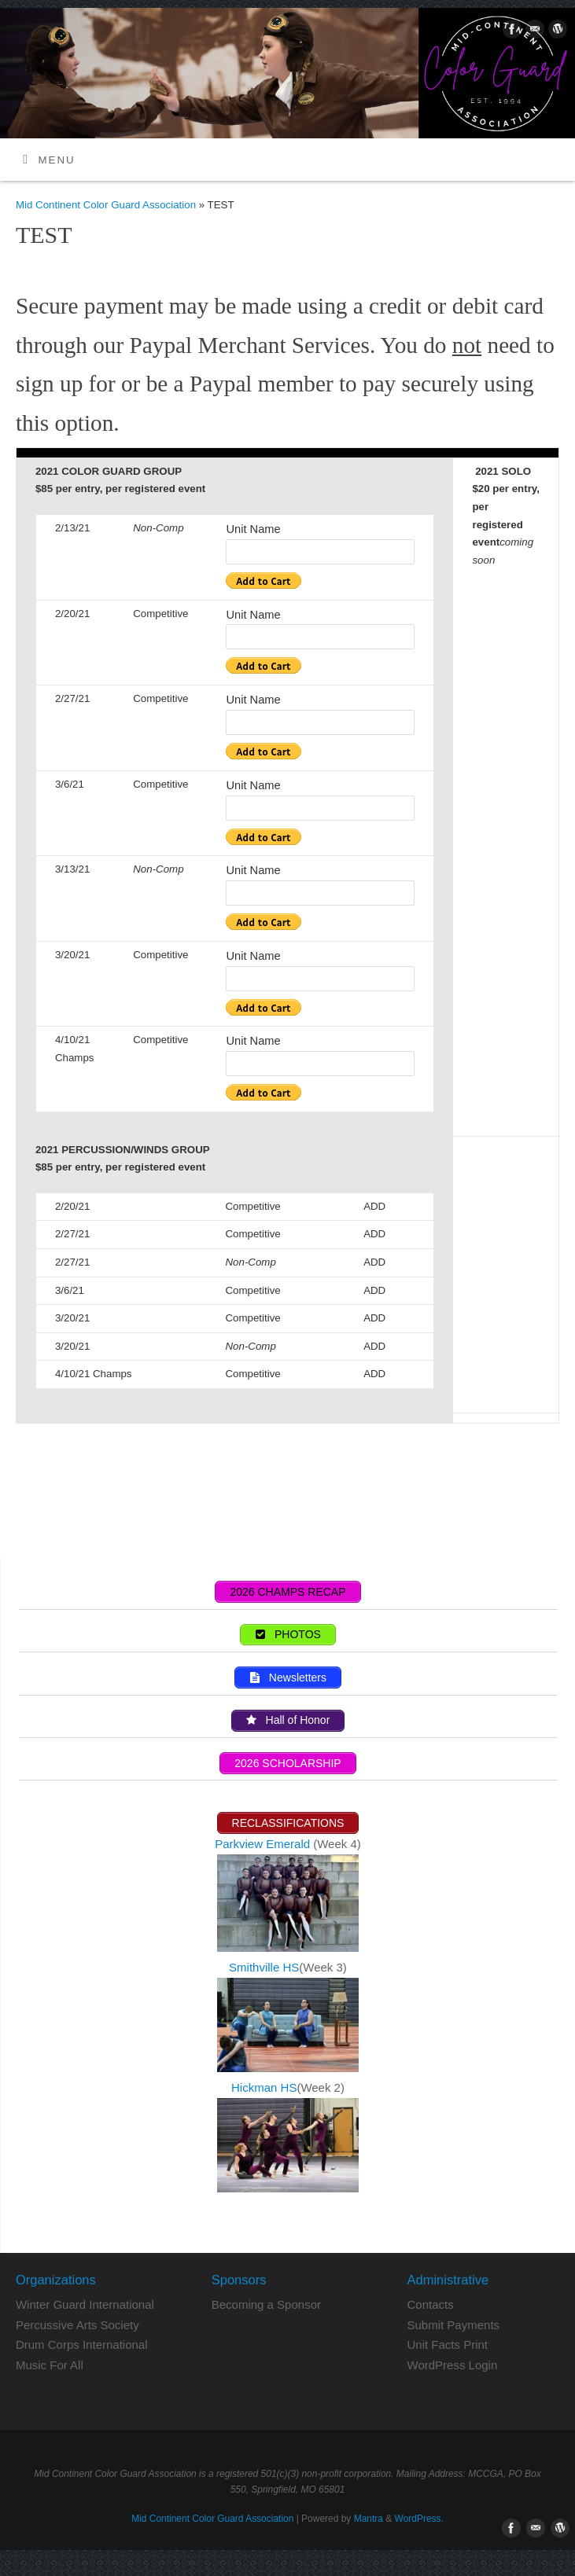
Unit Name (253, 529)
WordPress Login (452, 2365)
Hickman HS (264, 2087)
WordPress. (419, 2518)
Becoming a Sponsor (266, 2304)
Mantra (368, 2518)
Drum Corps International (82, 2344)
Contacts (430, 2304)
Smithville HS (264, 1967)
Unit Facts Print (447, 2344)
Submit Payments (453, 2325)
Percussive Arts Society (77, 2325)
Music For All (49, 2365)
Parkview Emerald (262, 1843)
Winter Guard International (85, 2304)
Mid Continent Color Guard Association (106, 205)
